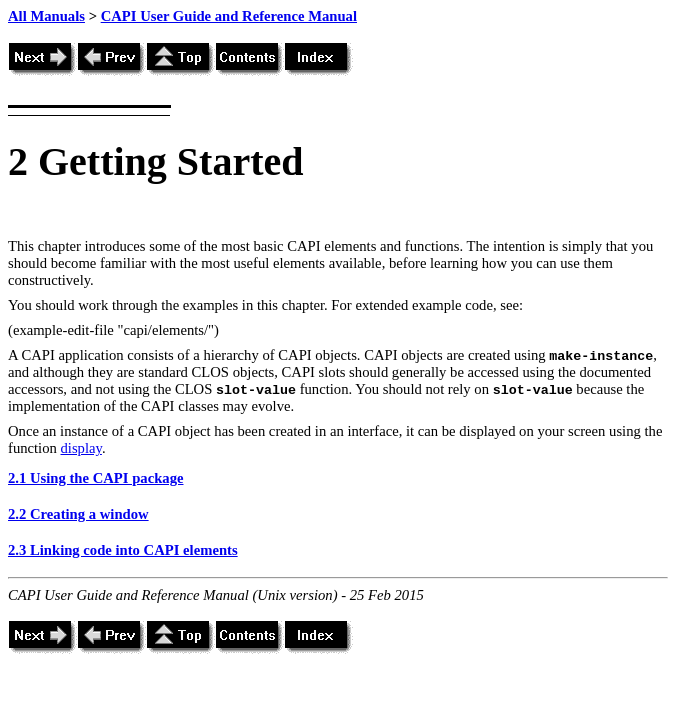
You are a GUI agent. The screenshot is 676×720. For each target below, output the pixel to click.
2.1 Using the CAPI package (95, 478)
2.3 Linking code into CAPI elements (123, 550)
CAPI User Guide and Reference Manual (229, 16)
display (81, 448)
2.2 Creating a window (78, 514)
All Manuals (46, 16)
